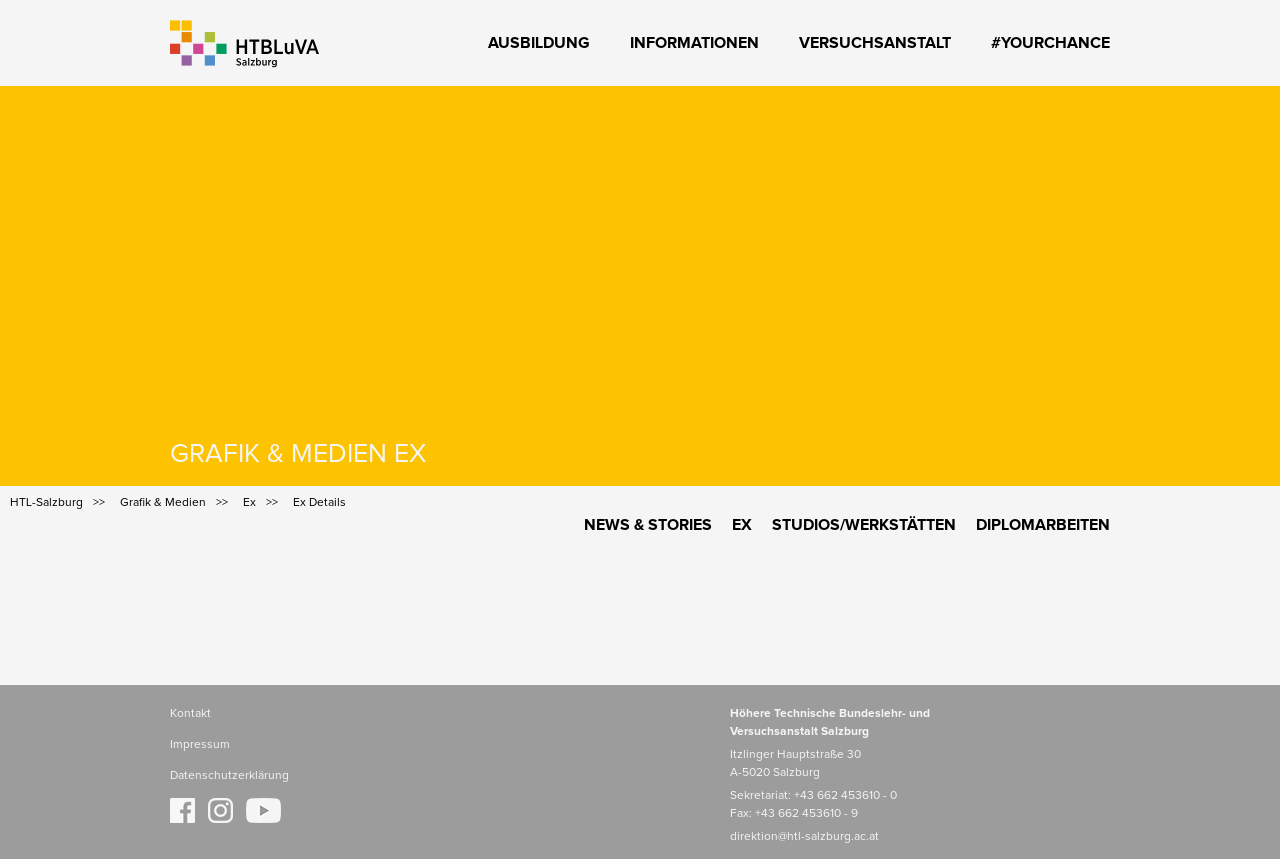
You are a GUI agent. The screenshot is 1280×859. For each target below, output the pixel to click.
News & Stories (648, 525)
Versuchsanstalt (875, 43)
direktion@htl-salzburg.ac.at (804, 837)
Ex (742, 525)
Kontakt (190, 714)
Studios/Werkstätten (864, 525)
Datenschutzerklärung (229, 776)
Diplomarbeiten (1043, 525)
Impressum (200, 745)
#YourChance (1050, 43)
